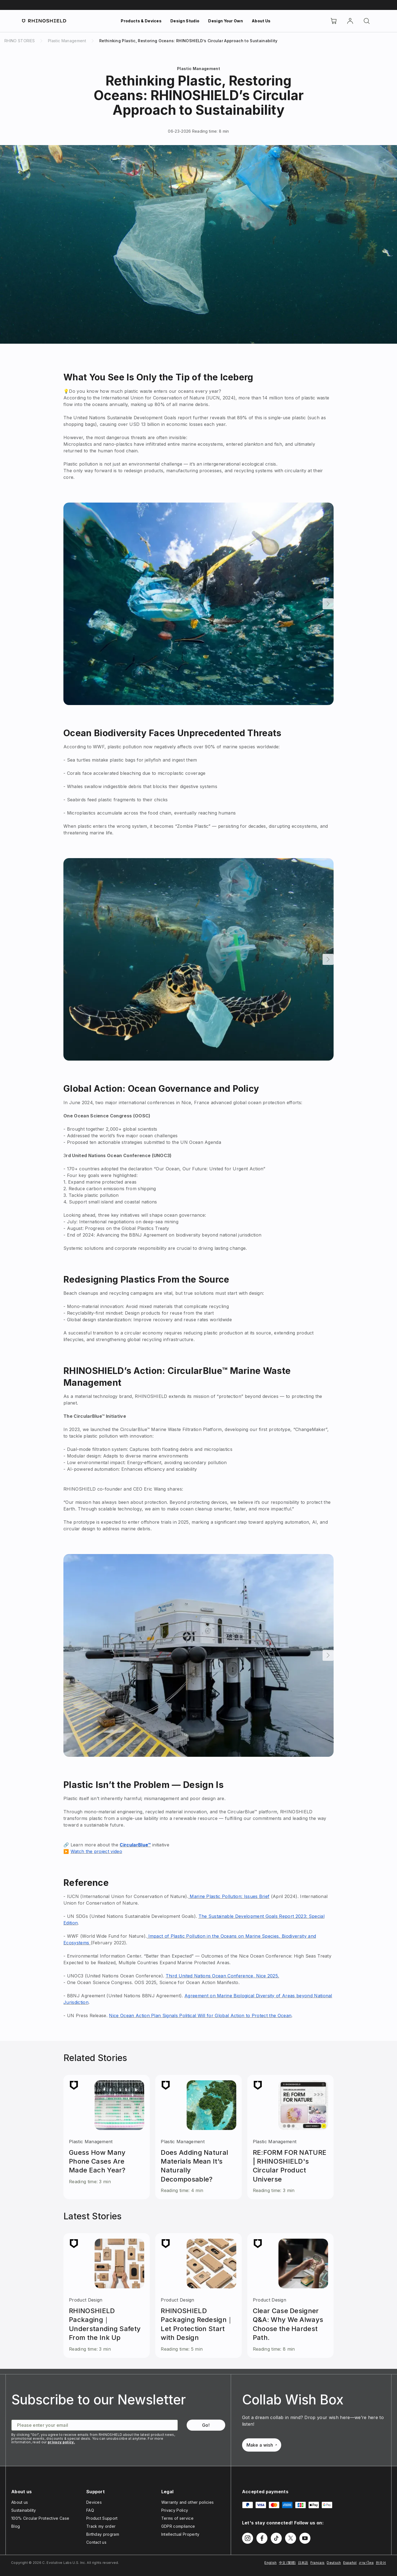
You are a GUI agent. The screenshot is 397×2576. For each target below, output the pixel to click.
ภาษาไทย (366, 2563)
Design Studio (184, 20)
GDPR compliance (178, 2526)
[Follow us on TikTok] (276, 2538)
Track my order (101, 2526)
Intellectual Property (180, 2534)
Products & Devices (141, 20)
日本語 (303, 2563)
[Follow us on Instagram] (247, 2538)
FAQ (90, 2510)
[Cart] (333, 21)
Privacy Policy (174, 2510)
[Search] (366, 21)
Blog (15, 2526)
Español (350, 2563)
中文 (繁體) (287, 2563)
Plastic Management (198, 68)
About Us (261, 20)
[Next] (328, 603)
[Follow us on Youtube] (304, 2538)
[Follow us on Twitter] (290, 2538)
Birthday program (102, 2534)
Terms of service (177, 2518)
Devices (94, 2502)
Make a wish (261, 2445)
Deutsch (334, 2563)
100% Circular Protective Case (40, 2518)
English (270, 2563)
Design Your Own (225, 20)
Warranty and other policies (187, 2502)
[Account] (350, 21)
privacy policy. (61, 2442)
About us (19, 2502)
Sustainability (23, 2510)
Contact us (96, 2542)
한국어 (381, 2563)
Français (317, 2563)
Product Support (102, 2518)
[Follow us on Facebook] (261, 2538)
